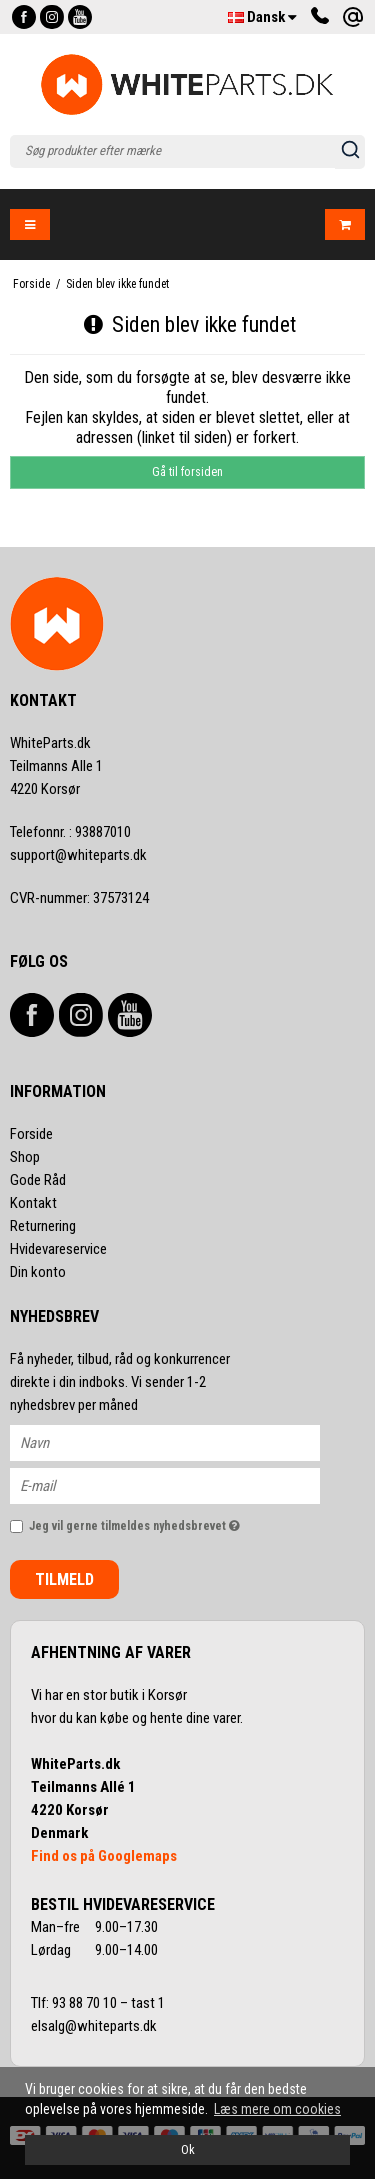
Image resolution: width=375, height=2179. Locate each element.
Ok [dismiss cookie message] (188, 2149)
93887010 (70, 832)
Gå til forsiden (187, 472)
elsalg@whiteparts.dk (95, 2026)
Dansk (262, 17)
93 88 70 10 (86, 2003)
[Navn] (182, 1441)
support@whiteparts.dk (78, 855)
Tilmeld (64, 1579)
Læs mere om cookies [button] (277, 2109)
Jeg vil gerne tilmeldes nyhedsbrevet (154, 1522)
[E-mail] (182, 1484)
